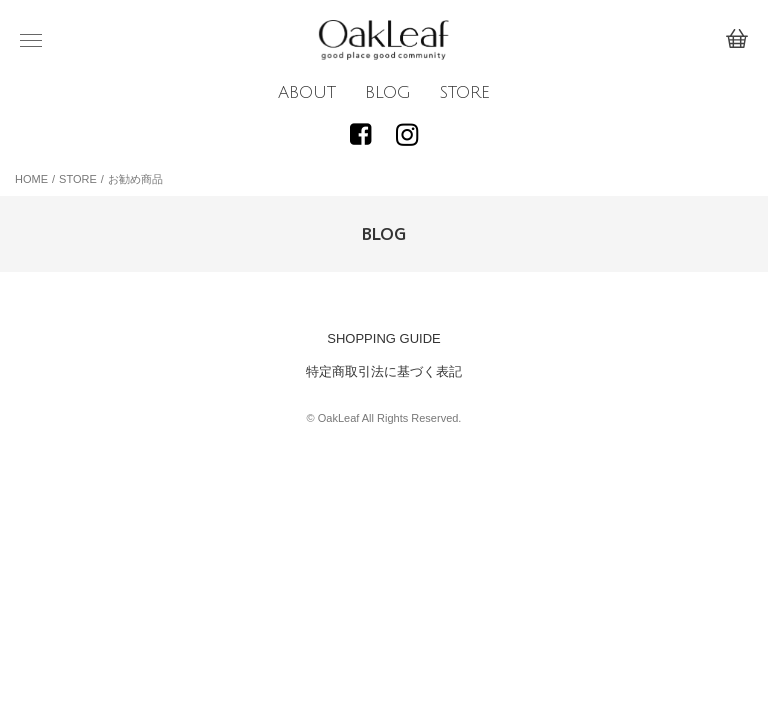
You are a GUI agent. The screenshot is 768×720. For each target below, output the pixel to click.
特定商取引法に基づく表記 (384, 371)
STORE (464, 93)
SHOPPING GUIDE (383, 338)
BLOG (388, 93)
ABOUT (307, 93)
